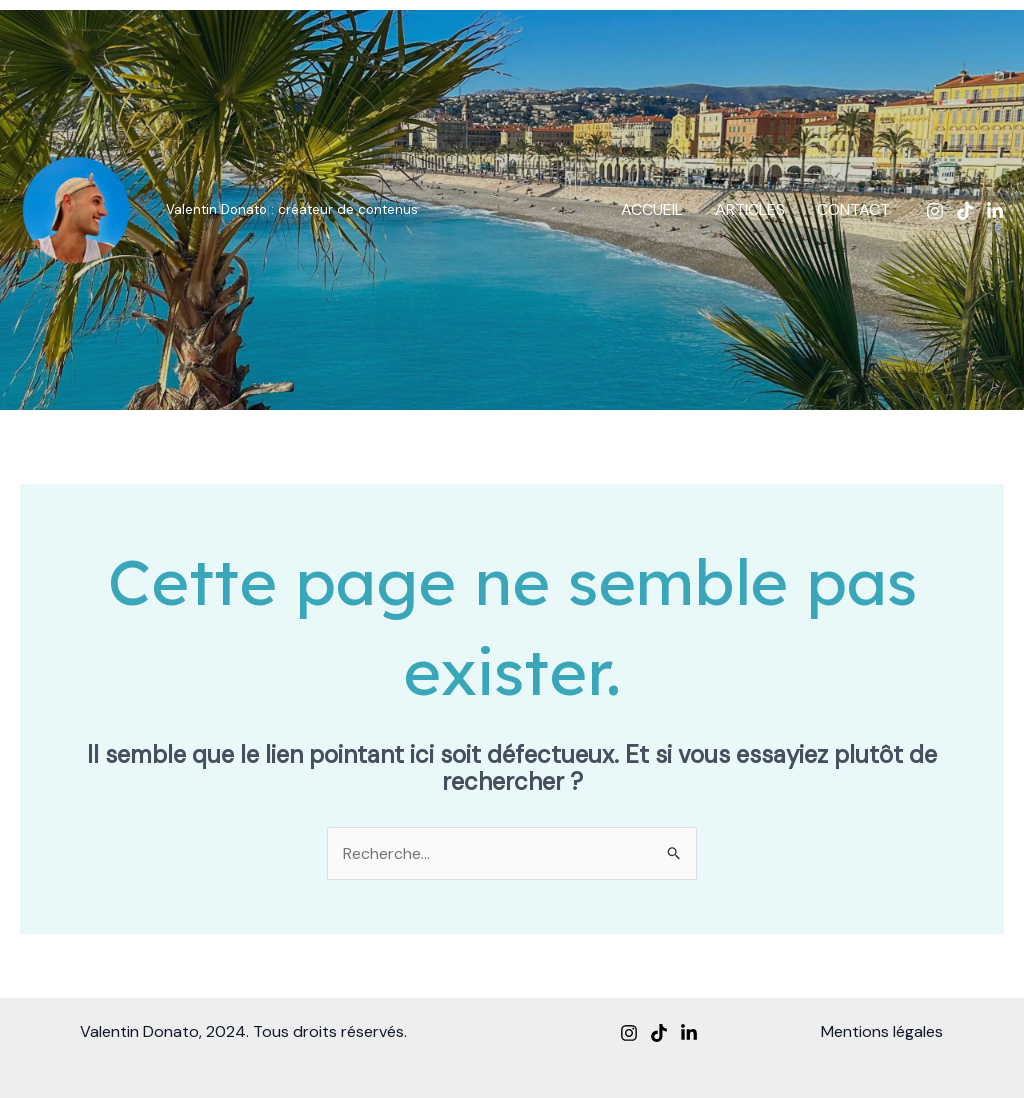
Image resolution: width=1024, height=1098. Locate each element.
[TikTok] (965, 211)
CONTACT (853, 209)
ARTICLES (750, 209)
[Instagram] (935, 211)
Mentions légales (882, 1031)
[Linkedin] (995, 211)
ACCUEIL (652, 209)
